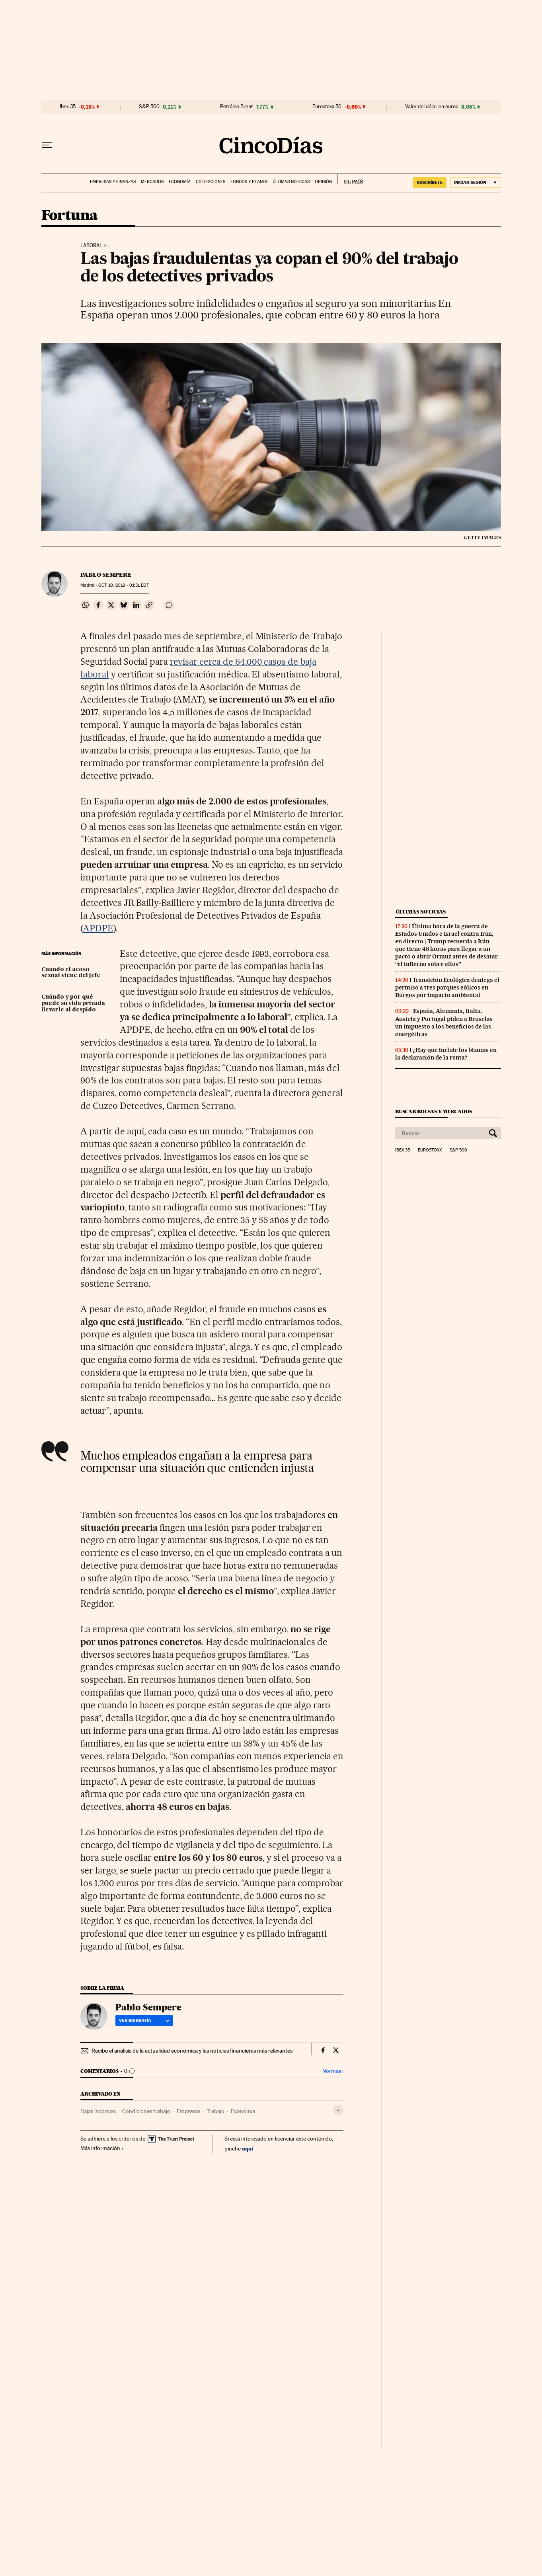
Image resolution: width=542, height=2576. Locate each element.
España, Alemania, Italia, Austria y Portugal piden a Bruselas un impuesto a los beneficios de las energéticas (444, 1022)
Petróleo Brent (236, 106)
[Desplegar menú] (47, 145)
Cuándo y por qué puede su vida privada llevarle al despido (73, 1003)
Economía (180, 181)
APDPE (98, 928)
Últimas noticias (291, 181)
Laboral (91, 245)
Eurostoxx (430, 1150)
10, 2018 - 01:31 (123, 585)
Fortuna (69, 216)
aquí (247, 2148)
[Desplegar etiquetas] (338, 2110)
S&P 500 (149, 106)
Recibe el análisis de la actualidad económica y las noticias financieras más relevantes (192, 2050)
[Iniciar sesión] (475, 182)
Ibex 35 (68, 106)
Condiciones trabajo (146, 2111)
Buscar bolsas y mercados (433, 1111)
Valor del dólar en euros (431, 106)
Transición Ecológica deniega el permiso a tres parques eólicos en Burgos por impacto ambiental (447, 987)
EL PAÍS (350, 179)
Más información (102, 2148)
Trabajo (215, 2111)
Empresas (188, 2111)
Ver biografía (144, 2020)
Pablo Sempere (106, 574)
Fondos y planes (248, 181)
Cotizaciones (210, 181)
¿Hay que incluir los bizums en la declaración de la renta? (446, 1053)
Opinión (323, 181)
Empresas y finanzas (113, 181)
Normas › (332, 2071)
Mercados (152, 181)
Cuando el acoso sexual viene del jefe (70, 973)
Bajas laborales (98, 2111)
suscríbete (430, 182)
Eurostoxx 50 (326, 106)
